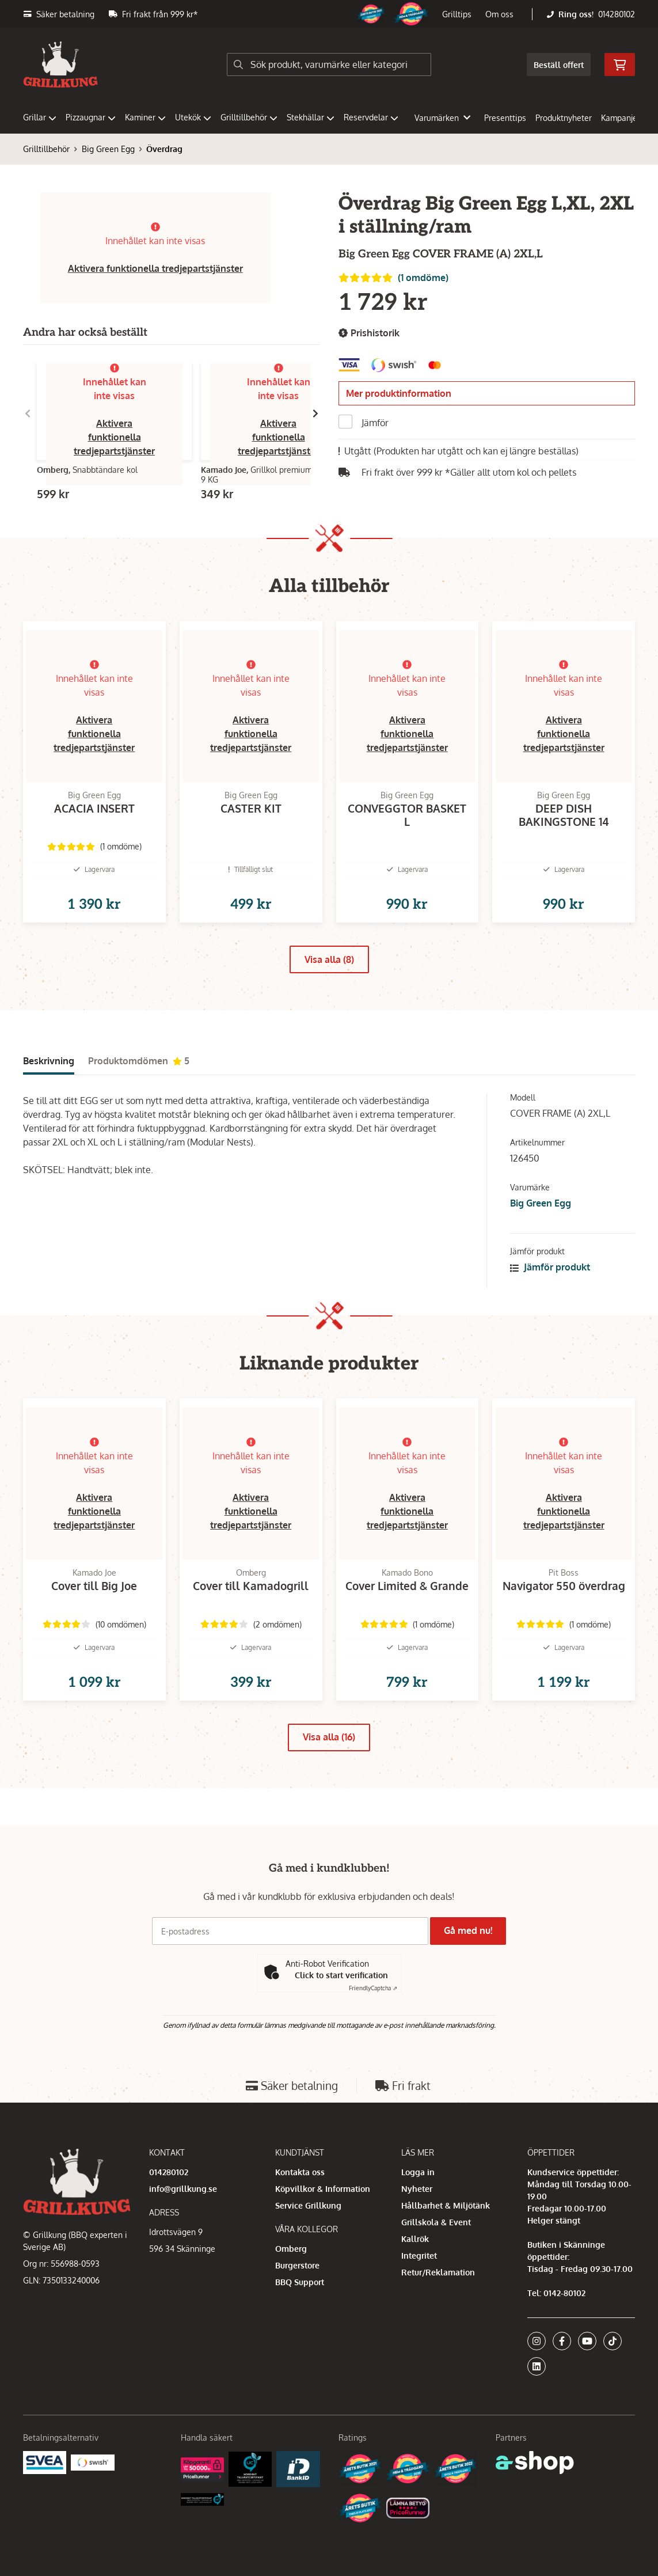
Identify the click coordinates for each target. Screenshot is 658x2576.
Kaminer (145, 117)
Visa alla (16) (329, 1774)
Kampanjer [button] (626, 118)
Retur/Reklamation (438, 2272)
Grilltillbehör (248, 117)
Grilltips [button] (456, 14)
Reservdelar (371, 117)
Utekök (193, 117)
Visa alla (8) (329, 978)
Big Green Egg (108, 149)
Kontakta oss (300, 2172)
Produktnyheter (563, 118)
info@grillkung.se (183, 2189)
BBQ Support (299, 2282)
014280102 (616, 14)
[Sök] (329, 64)
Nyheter (416, 2189)
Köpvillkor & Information (322, 2189)
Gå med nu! (472, 1930)
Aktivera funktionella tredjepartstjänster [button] (155, 268)
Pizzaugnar (91, 117)
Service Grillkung (308, 2205)
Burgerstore (297, 2265)
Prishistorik (369, 333)
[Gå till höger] (315, 413)
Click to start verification (341, 1975)
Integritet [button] (419, 2255)
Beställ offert (559, 65)
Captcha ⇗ (373, 1988)
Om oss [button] (499, 14)
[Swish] (92, 2462)
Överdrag (164, 149)
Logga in (418, 2172)
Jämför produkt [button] (550, 1285)
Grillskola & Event (436, 2222)
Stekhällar (310, 117)
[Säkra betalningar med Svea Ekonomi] (44, 2462)
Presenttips (505, 118)
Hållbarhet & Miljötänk (445, 2205)
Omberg (291, 2248)
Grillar (39, 117)
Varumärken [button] (442, 118)
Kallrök (415, 2239)
